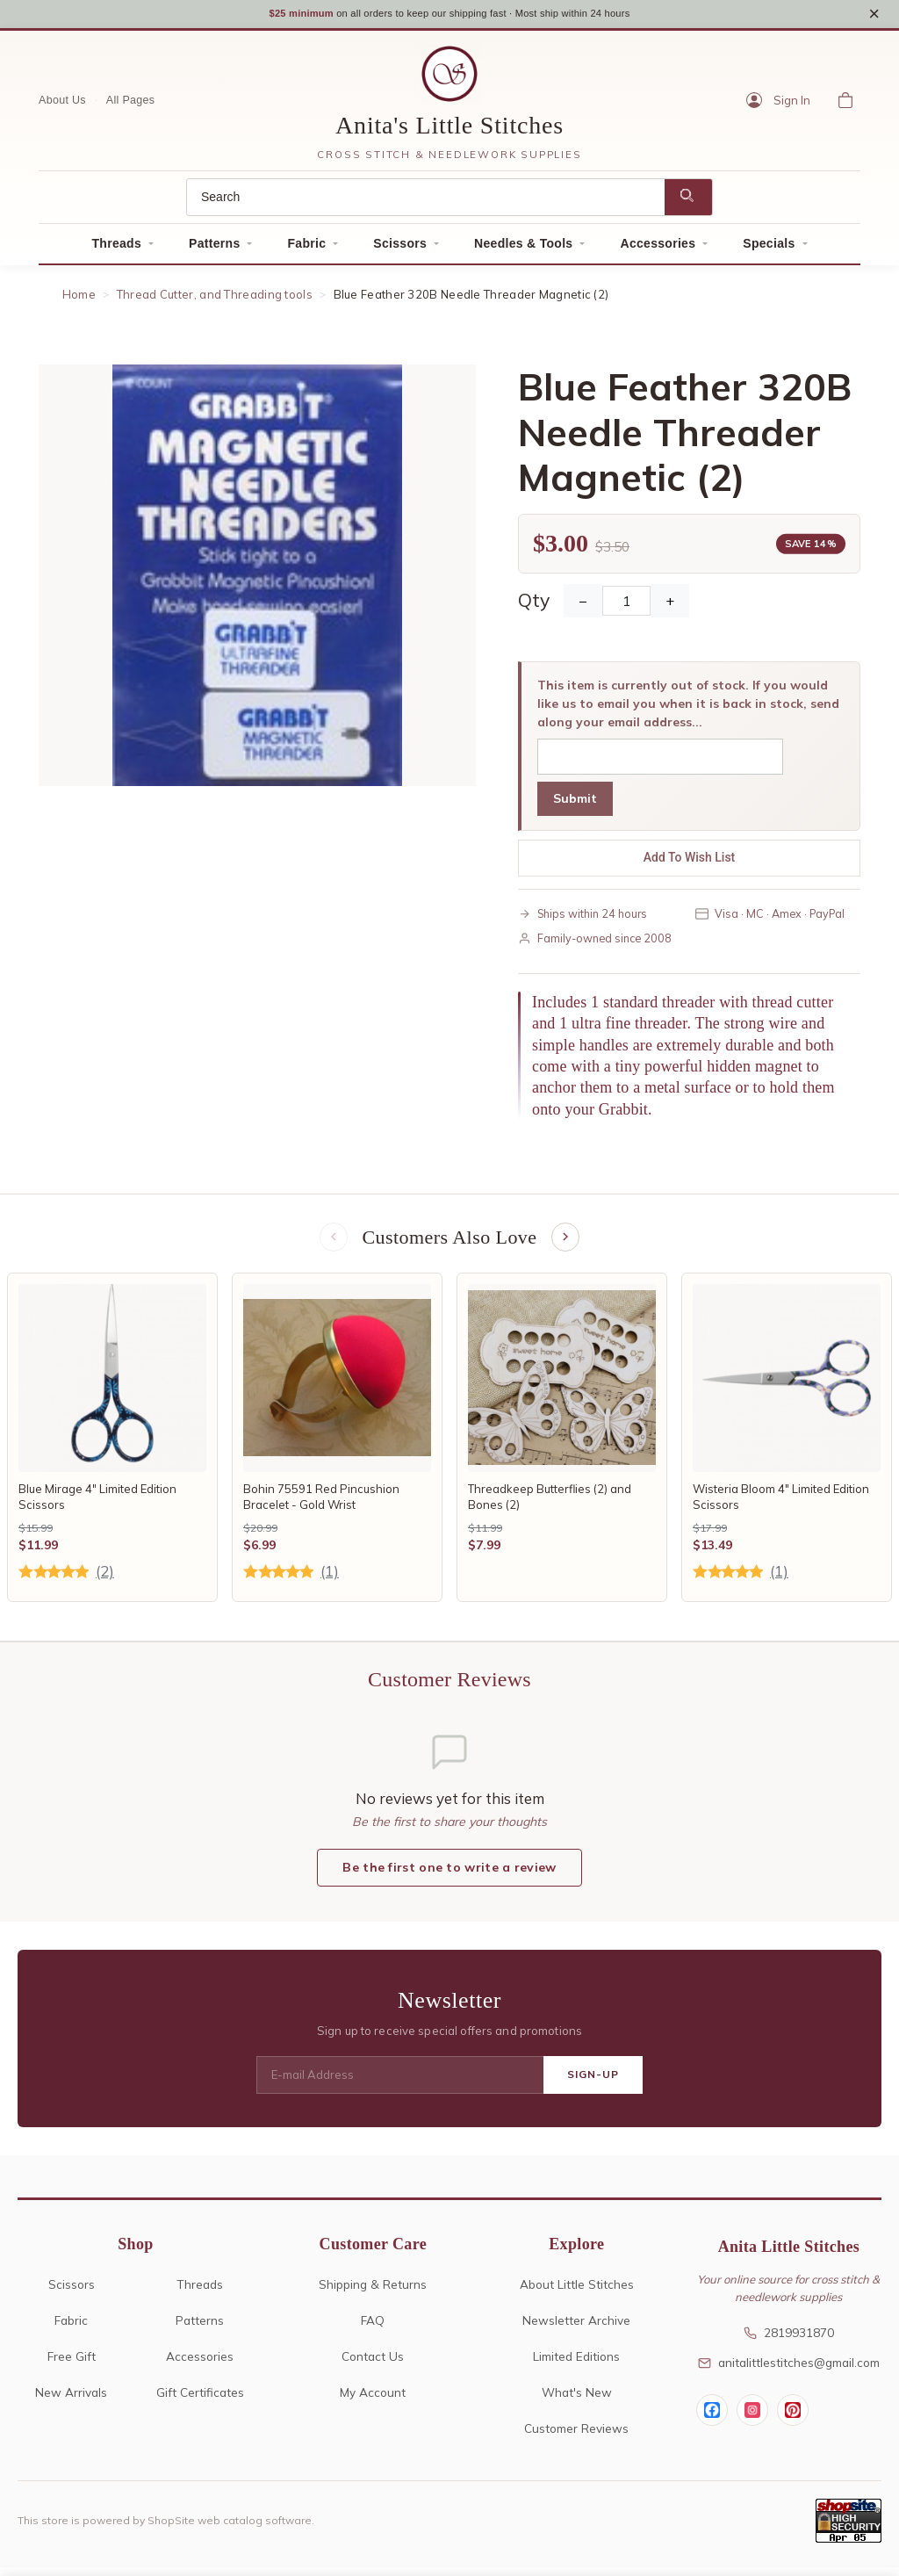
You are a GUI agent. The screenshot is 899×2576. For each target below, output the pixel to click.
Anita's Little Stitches (449, 131)
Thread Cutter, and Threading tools (215, 300)
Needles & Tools (523, 249)
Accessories (657, 249)
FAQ (373, 2328)
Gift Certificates (200, 2400)
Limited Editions (576, 2364)
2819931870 (789, 2341)
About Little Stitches (577, 2292)
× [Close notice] (874, 16)
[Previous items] (332, 1244)
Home (79, 300)
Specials (769, 249)
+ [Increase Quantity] (669, 607)
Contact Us (373, 2364)
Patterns (214, 249)
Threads (116, 249)
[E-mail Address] (399, 2084)
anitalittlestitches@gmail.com (789, 2370)
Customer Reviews (576, 2436)
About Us (62, 106)
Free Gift (71, 2364)
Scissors (400, 249)
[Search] (426, 203)
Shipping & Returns (373, 2292)
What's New (577, 2400)
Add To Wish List (690, 863)
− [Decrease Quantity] (583, 607)
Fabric (306, 249)
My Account (373, 2400)
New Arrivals (71, 2400)
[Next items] (567, 1244)
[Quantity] (626, 607)
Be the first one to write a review (449, 1876)
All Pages (130, 106)
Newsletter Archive (576, 2328)
